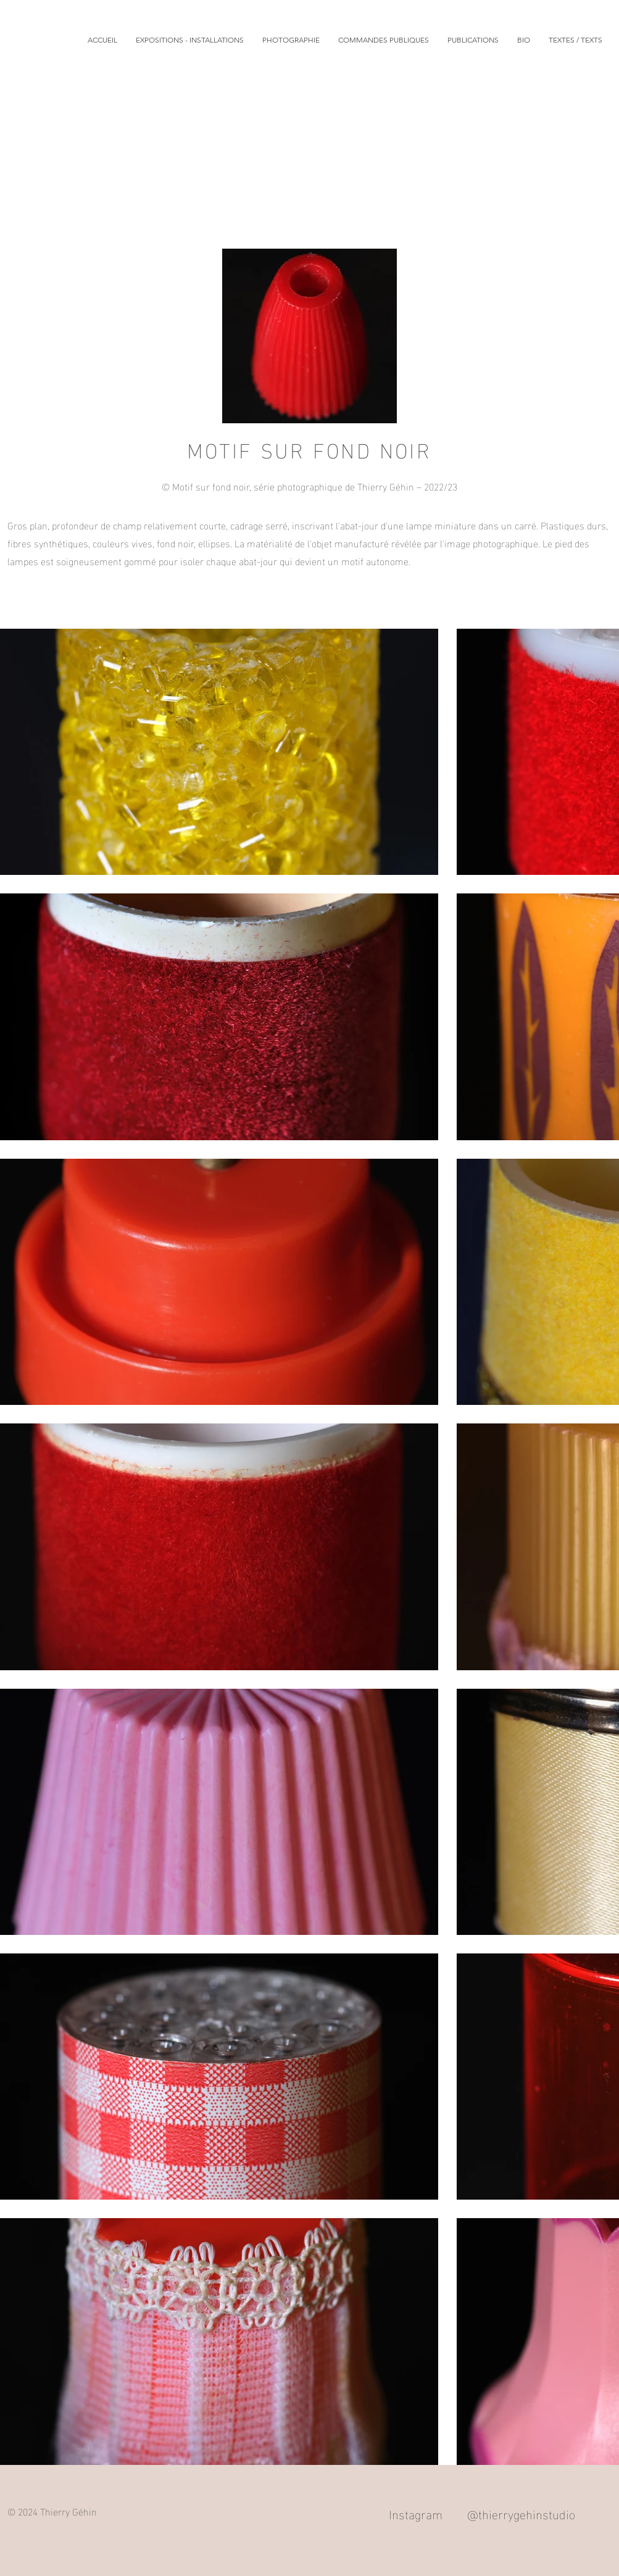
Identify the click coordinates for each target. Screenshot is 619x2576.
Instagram (415, 2513)
